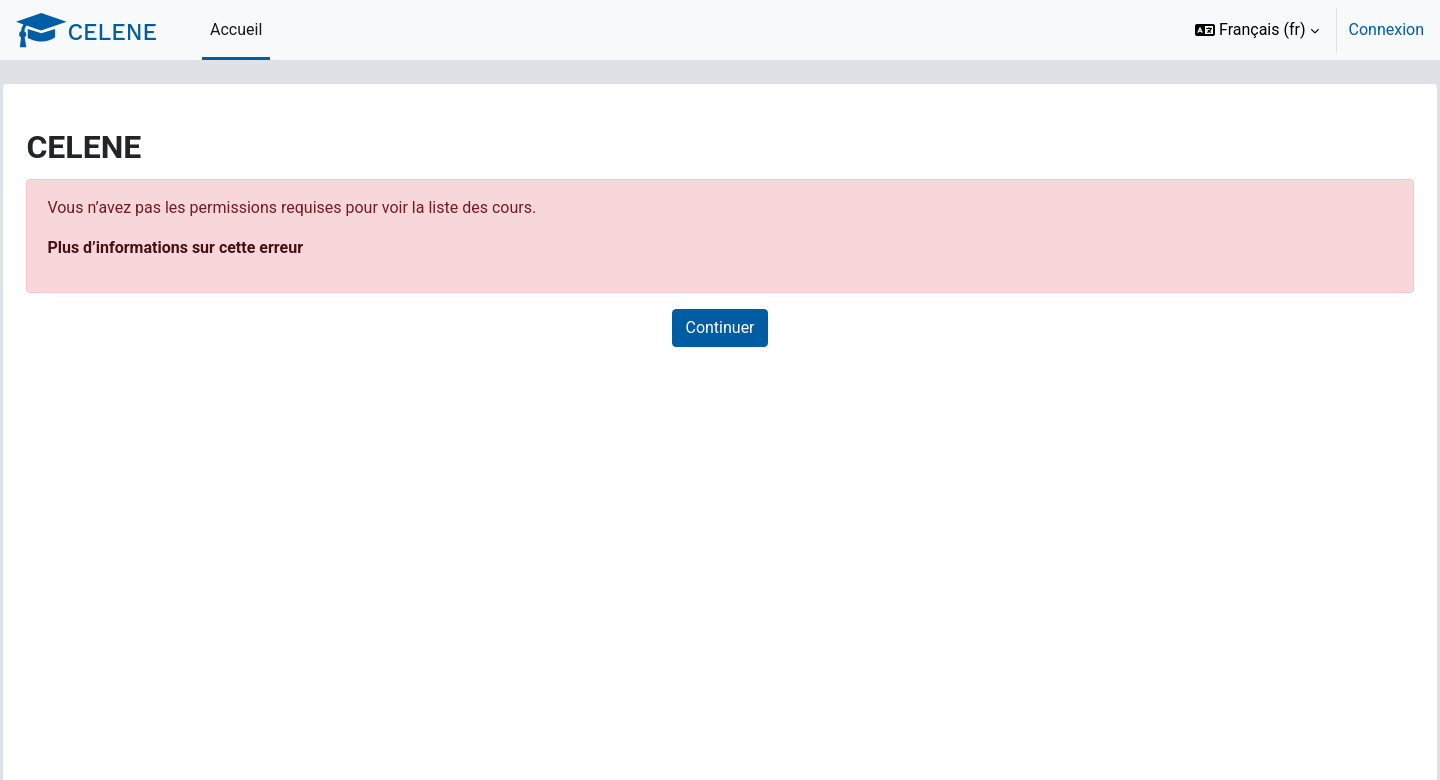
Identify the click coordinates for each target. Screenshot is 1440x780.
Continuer (719, 327)
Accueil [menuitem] (236, 29)
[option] (1303, 30)
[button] (1257, 30)
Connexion (1386, 29)
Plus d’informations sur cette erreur (220, 247)
